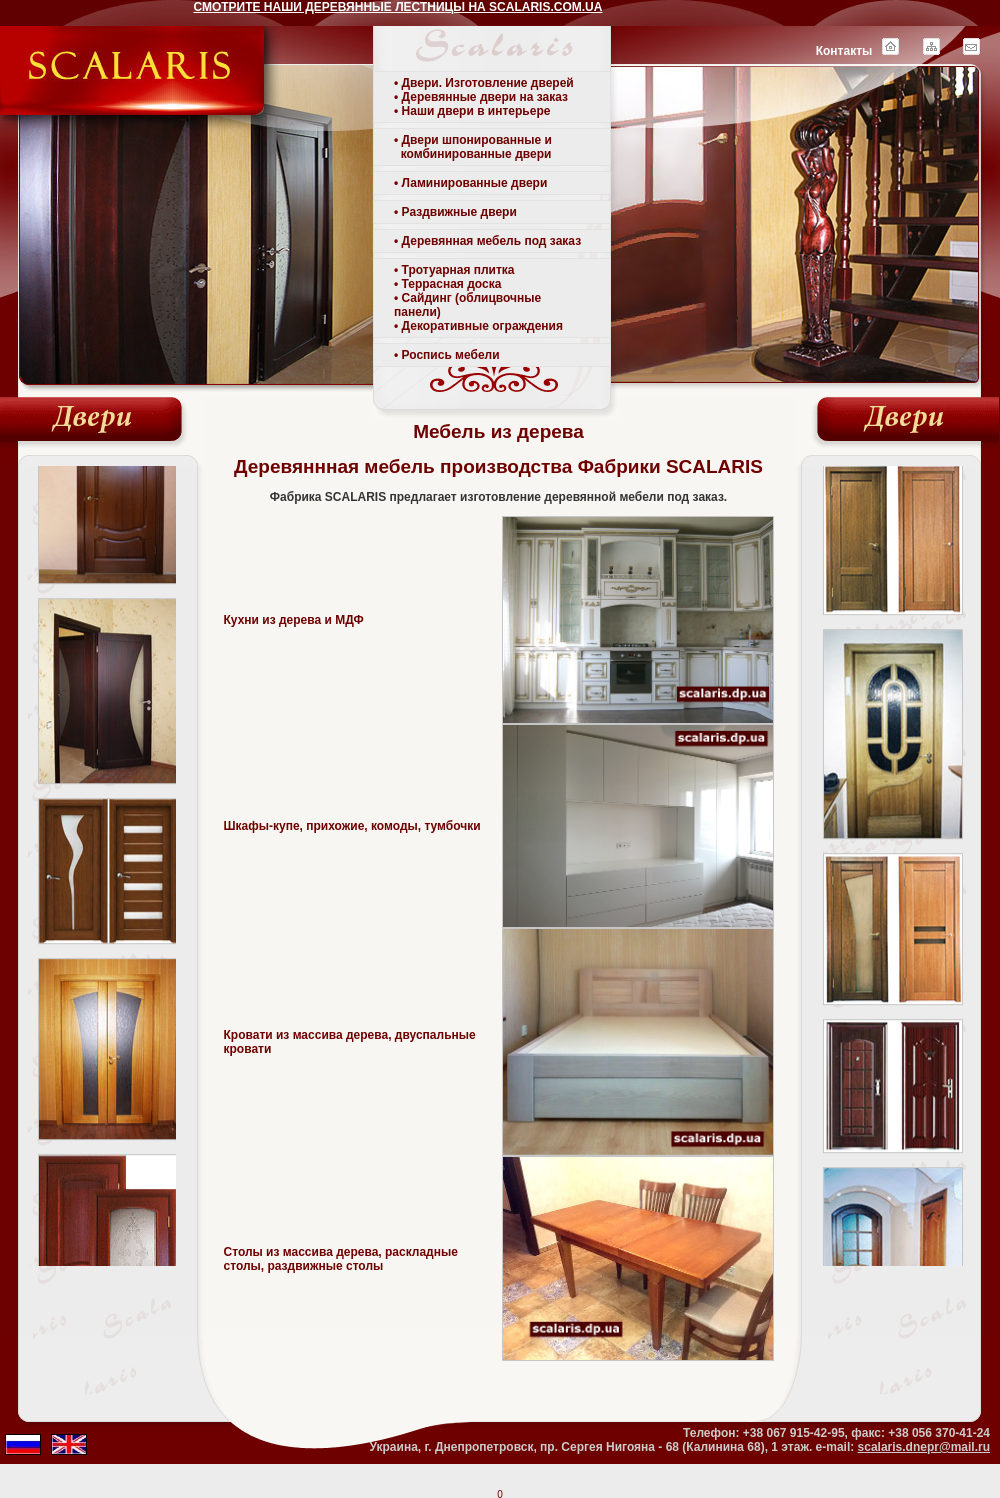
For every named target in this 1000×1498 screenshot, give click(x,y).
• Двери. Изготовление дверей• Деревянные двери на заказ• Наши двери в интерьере (484, 97)
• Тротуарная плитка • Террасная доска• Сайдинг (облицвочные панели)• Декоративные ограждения (478, 298)
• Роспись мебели (447, 355)
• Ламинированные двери (470, 183)
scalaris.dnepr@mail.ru (924, 1447)
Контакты (844, 51)
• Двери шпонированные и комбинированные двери (473, 147)
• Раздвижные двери (455, 212)
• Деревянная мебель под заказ (487, 241)
